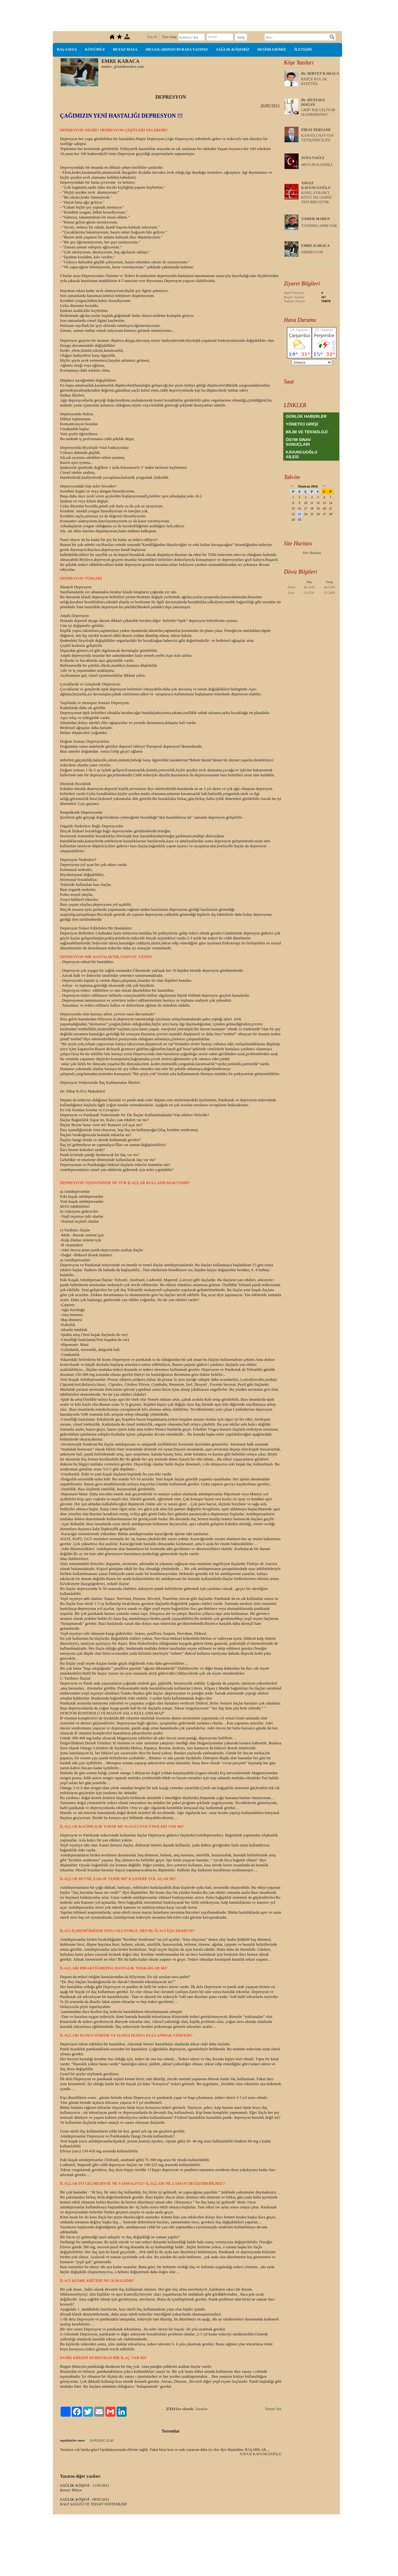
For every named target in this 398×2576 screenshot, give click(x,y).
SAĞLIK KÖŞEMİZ (232, 49)
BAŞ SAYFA (67, 49)
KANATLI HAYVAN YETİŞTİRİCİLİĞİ (317, 137)
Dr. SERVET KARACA (320, 73)
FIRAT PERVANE (316, 130)
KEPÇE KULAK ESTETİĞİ (314, 81)
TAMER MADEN (315, 219)
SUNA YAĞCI (312, 158)
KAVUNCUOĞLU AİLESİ (301, 454)
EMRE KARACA (315, 245)
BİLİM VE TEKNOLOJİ (306, 432)
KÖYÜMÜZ (95, 49)
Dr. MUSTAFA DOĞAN (313, 102)
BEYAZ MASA (125, 49)
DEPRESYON (312, 252)
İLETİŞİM (303, 49)
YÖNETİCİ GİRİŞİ (302, 424)
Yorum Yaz (273, 2409)
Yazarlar (201, 2409)
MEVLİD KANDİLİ (316, 164)
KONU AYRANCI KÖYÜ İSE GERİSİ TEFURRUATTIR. (316, 197)
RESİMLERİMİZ (271, 49)
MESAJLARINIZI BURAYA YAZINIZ (177, 49)
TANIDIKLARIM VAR (319, 225)
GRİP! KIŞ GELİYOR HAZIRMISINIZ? (318, 112)
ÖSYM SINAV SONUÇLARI (298, 442)
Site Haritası (312, 553)
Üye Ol (152, 37)
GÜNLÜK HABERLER (306, 416)
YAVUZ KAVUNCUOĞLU (316, 185)
